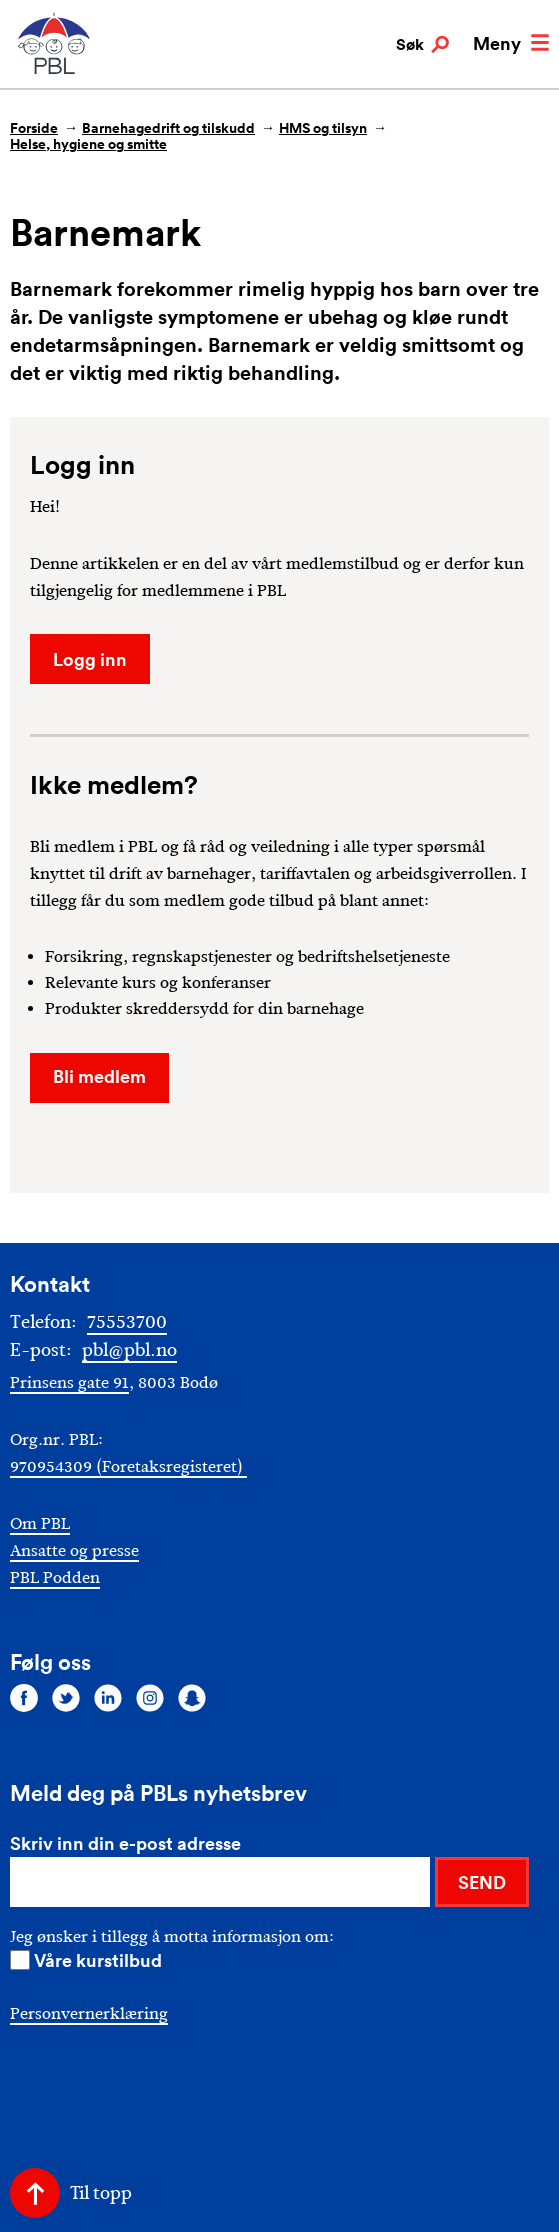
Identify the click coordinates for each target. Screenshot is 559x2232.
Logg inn (90, 659)
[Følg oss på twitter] (66, 1697)
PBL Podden (55, 1577)
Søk (422, 45)
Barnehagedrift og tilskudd (168, 128)
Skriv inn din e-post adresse (125, 1843)
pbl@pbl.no (129, 1350)
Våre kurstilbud (98, 1960)
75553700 (127, 1322)
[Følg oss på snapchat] (192, 1697)
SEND (482, 1882)
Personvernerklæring (89, 2013)
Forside (34, 128)
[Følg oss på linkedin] (108, 1697)
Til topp (101, 2193)
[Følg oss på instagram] (150, 1697)
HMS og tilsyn (323, 128)
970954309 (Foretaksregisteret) (128, 1466)
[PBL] (55, 69)
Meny (511, 43)
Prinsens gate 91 (69, 1382)
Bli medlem (99, 1076)
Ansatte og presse (74, 1550)
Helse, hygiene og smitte (88, 144)
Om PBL (40, 1523)
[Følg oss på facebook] (24, 1697)
